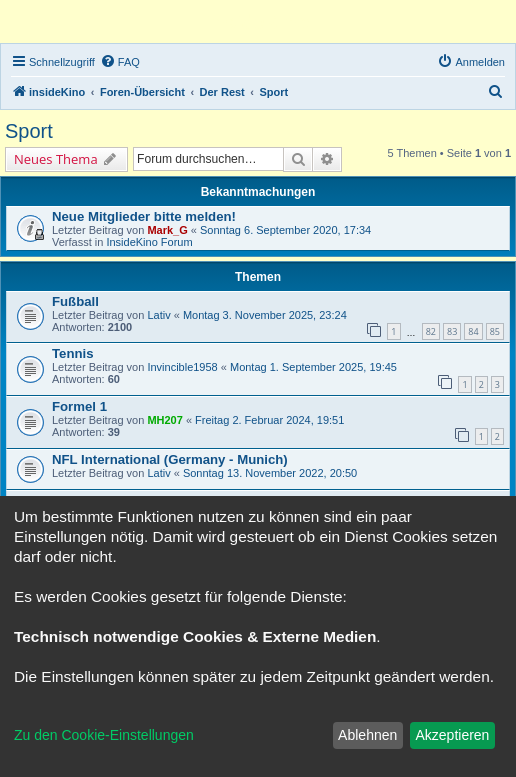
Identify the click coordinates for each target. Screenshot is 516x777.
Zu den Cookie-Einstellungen (104, 735)
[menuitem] (120, 62)
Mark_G (167, 230)
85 (495, 331)
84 (473, 331)
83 (452, 331)
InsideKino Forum (149, 242)
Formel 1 (79, 406)
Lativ (158, 315)
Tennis (73, 353)
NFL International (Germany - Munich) (170, 459)
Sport (29, 131)
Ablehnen (367, 735)
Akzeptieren (452, 735)
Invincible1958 (182, 367)
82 (431, 331)
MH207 (164, 420)
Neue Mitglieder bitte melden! (144, 216)
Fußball (75, 301)
